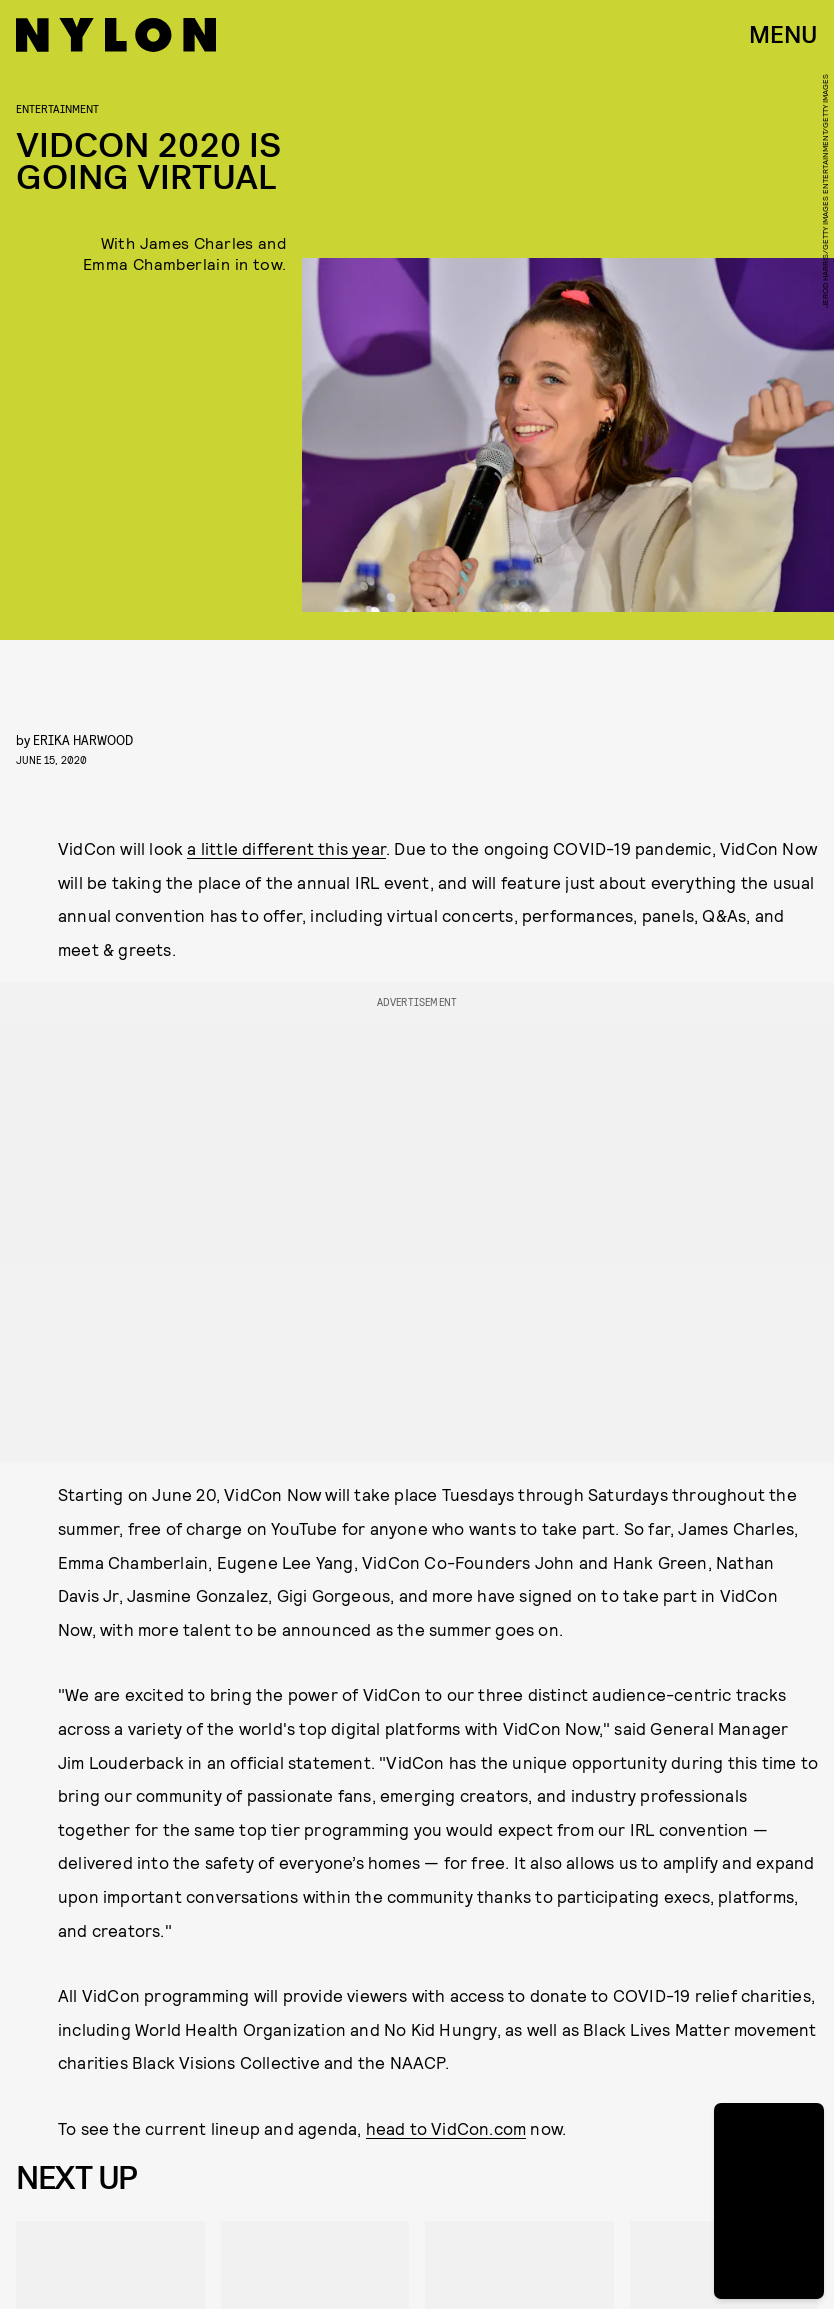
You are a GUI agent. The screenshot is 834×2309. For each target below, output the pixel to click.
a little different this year (286, 848)
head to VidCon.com (446, 2128)
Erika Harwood (83, 739)
